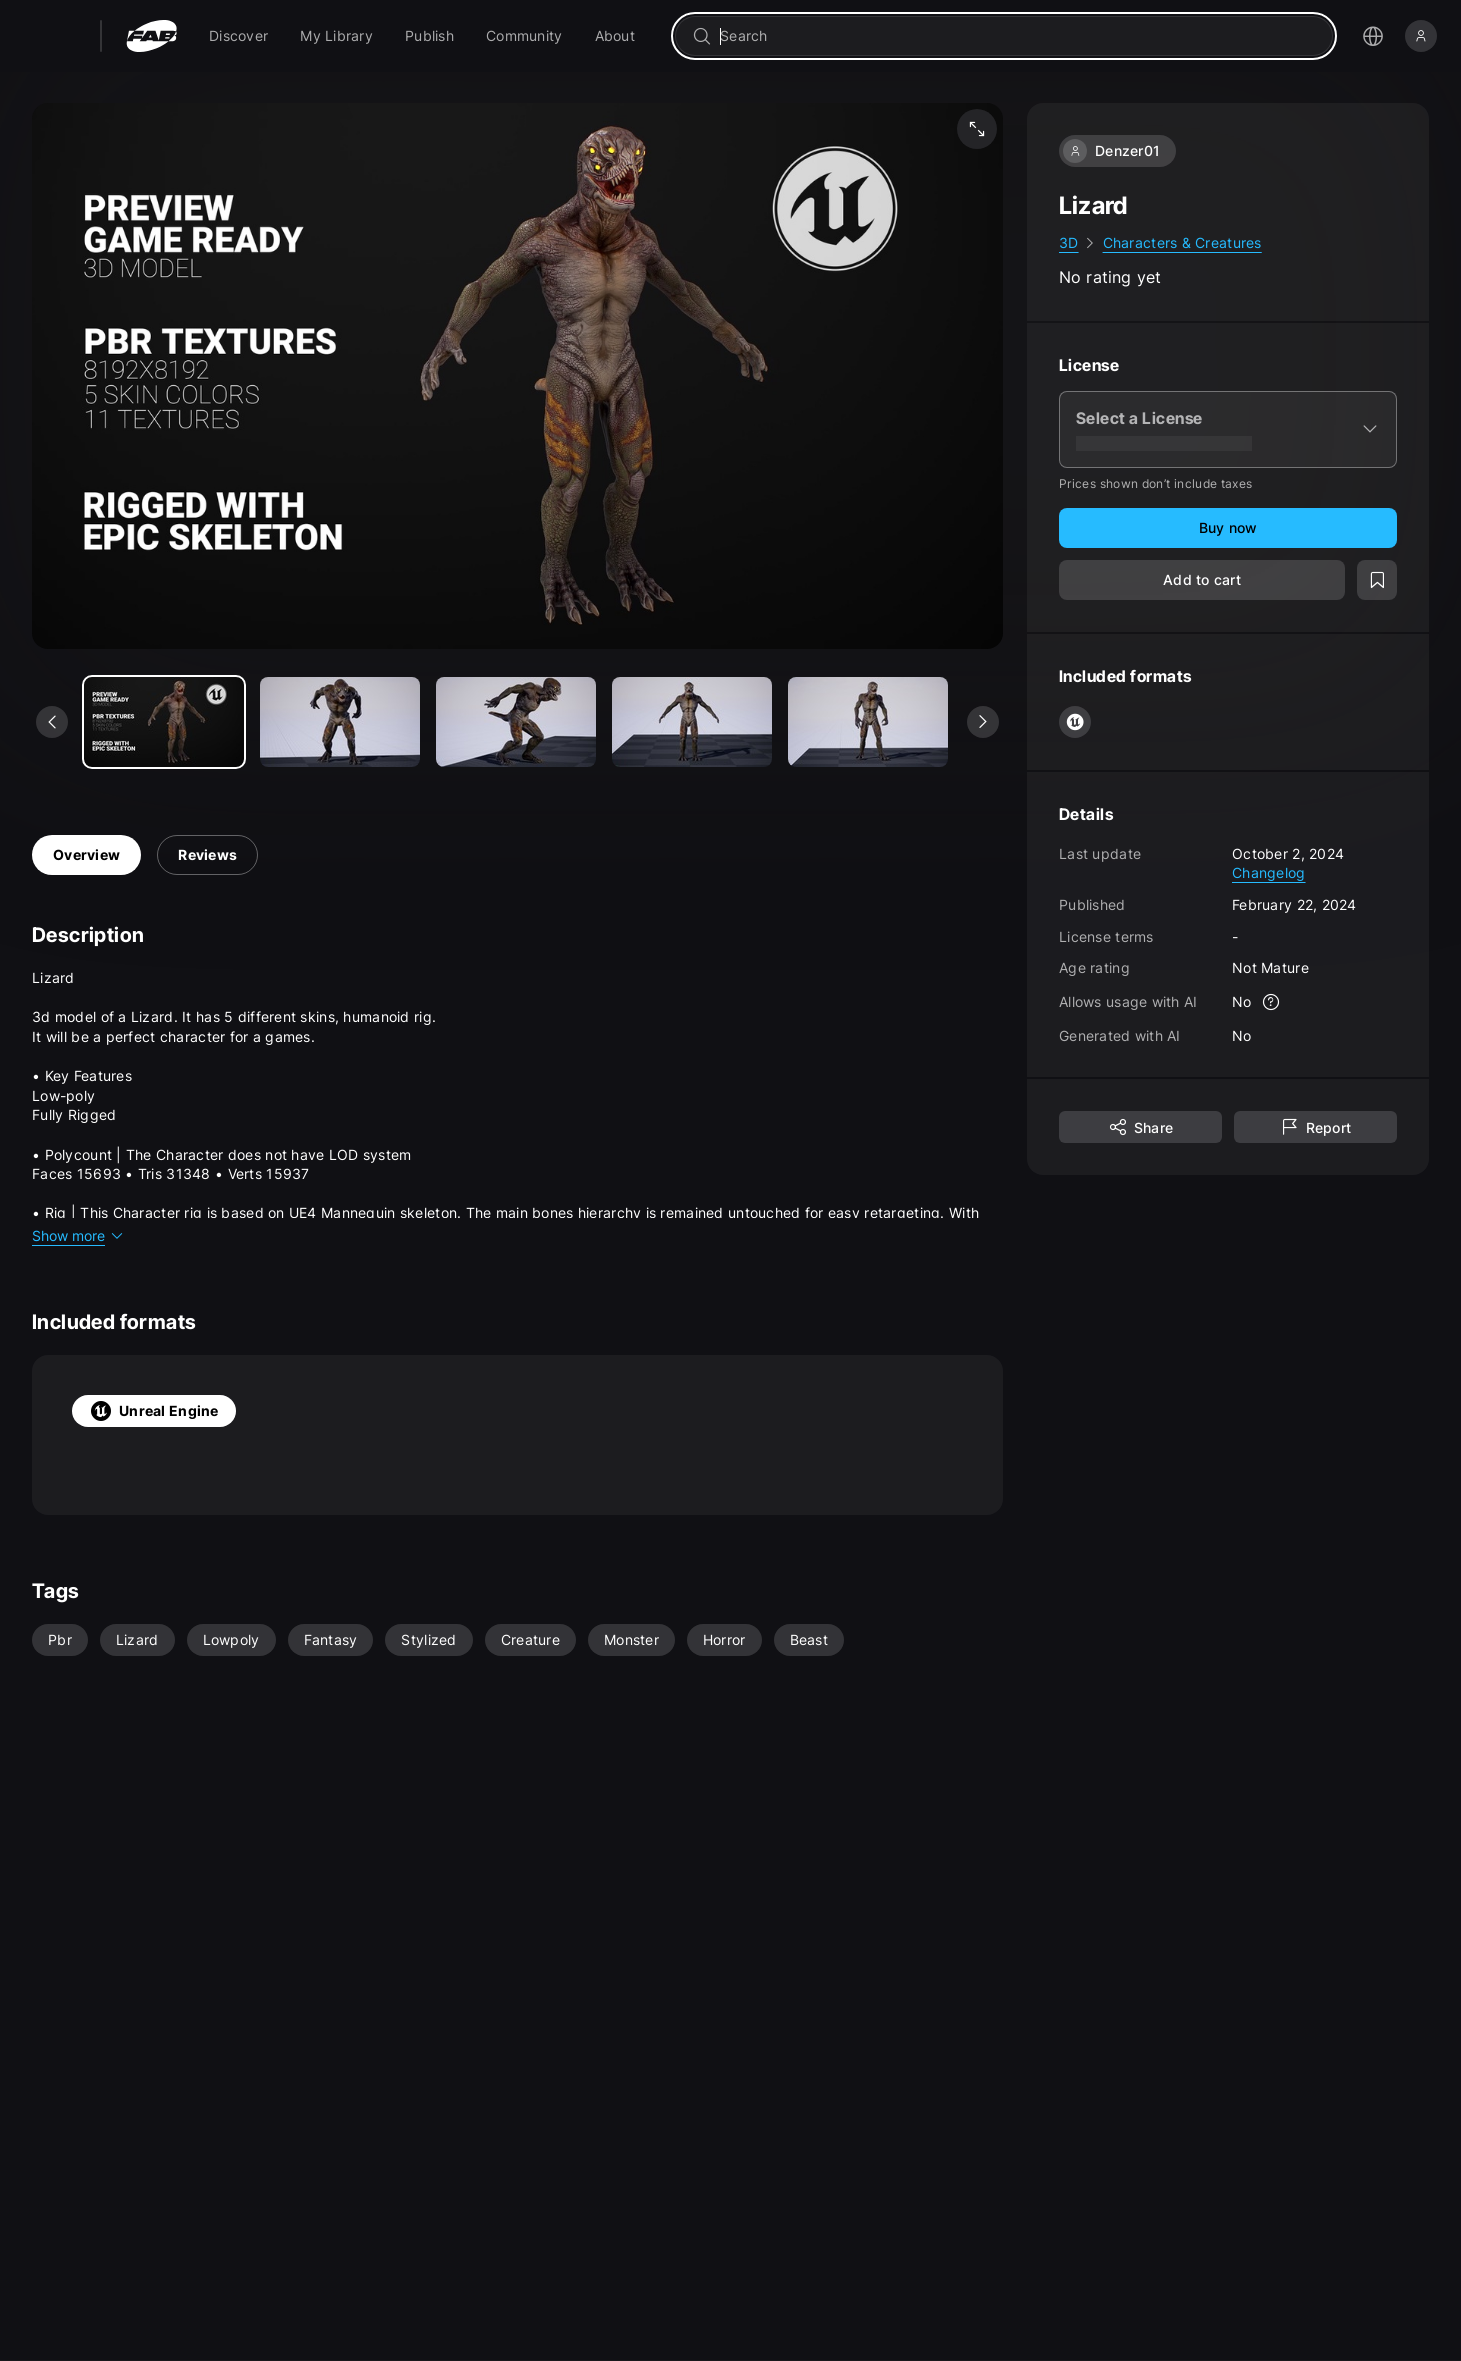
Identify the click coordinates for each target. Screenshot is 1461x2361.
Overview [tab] (86, 854)
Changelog (1269, 872)
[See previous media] (52, 722)
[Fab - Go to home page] (151, 36)
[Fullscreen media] (977, 129)
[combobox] (1018, 36)
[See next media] (983, 722)
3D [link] (1069, 242)
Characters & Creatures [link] (1182, 242)
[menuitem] (238, 36)
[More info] (1272, 1002)
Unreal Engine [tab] (154, 1411)
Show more (78, 1235)
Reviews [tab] (207, 854)
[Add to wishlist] (1377, 580)
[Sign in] (1421, 36)
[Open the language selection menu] (1373, 36)
